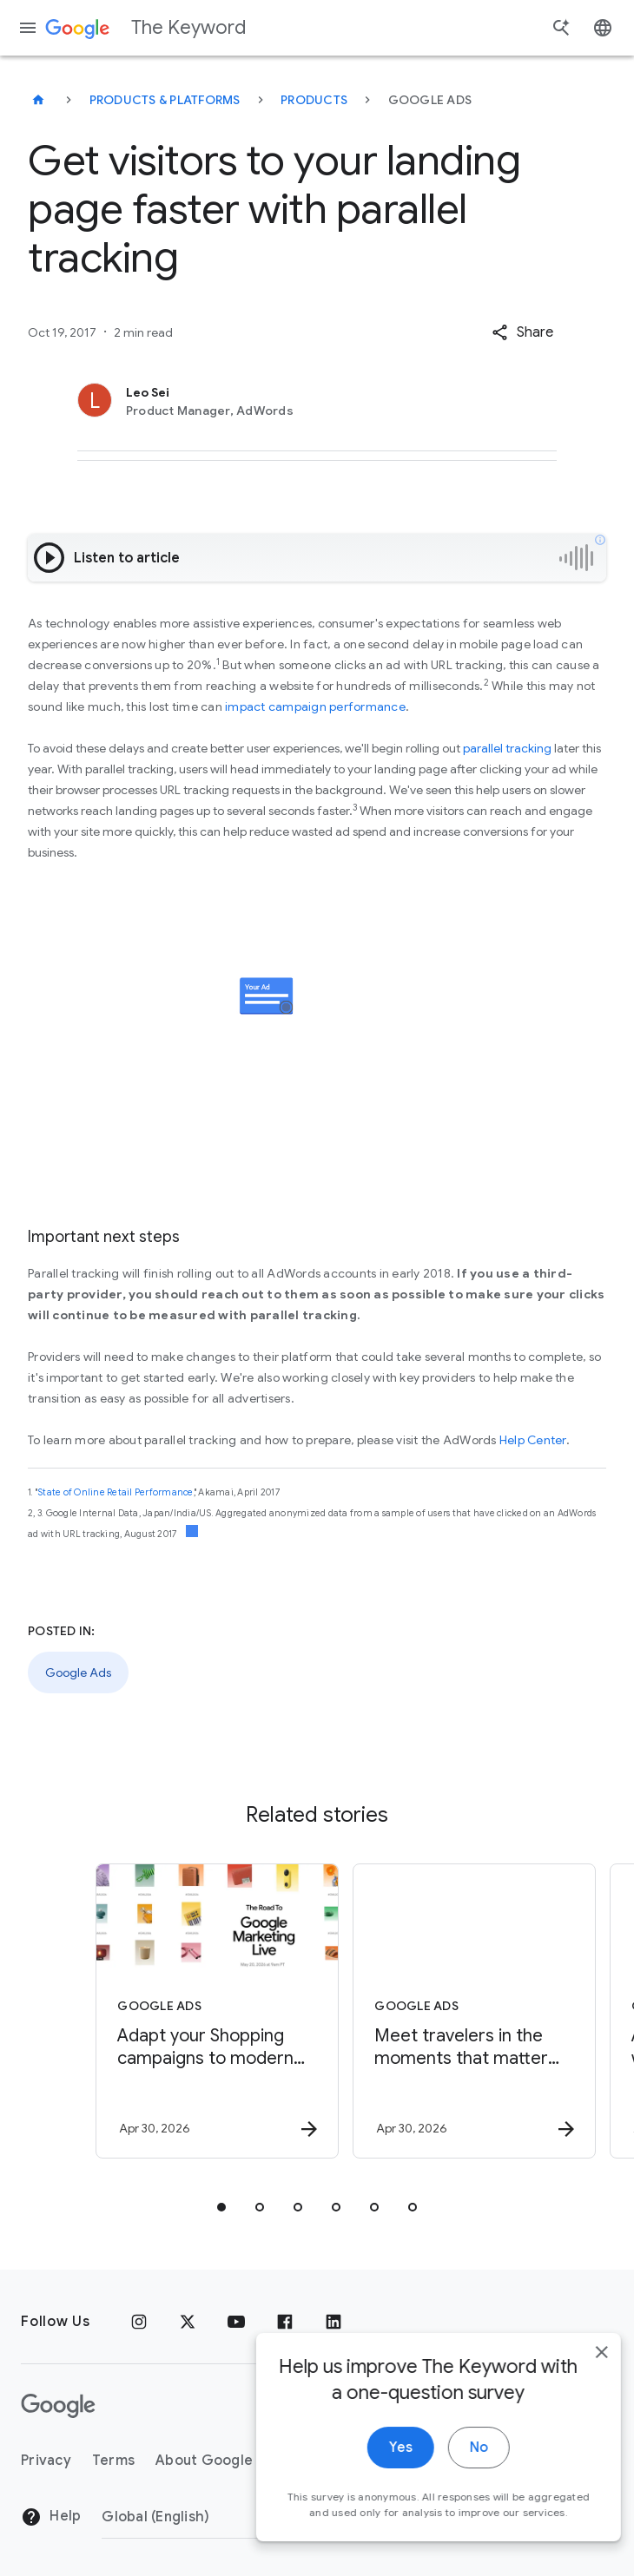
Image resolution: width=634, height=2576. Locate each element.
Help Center (532, 1440)
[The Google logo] (58, 2406)
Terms (113, 2460)
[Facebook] (285, 2322)
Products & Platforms (165, 100)
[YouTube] (236, 2322)
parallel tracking (507, 748)
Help (51, 2517)
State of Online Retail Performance (115, 1492)
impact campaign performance (315, 706)
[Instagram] (139, 2322)
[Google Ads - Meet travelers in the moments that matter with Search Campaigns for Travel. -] (444, 2011)
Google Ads (78, 1672)
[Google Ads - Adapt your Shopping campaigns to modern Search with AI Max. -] (186, 2011)
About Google (204, 2460)
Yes (379, 2466)
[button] (522, 332)
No (457, 2466)
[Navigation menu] (27, 27)
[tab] (221, 2207)
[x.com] (187, 2322)
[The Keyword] (38, 100)
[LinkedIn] (333, 2322)
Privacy (46, 2460)
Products (314, 100)
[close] (580, 2371)
